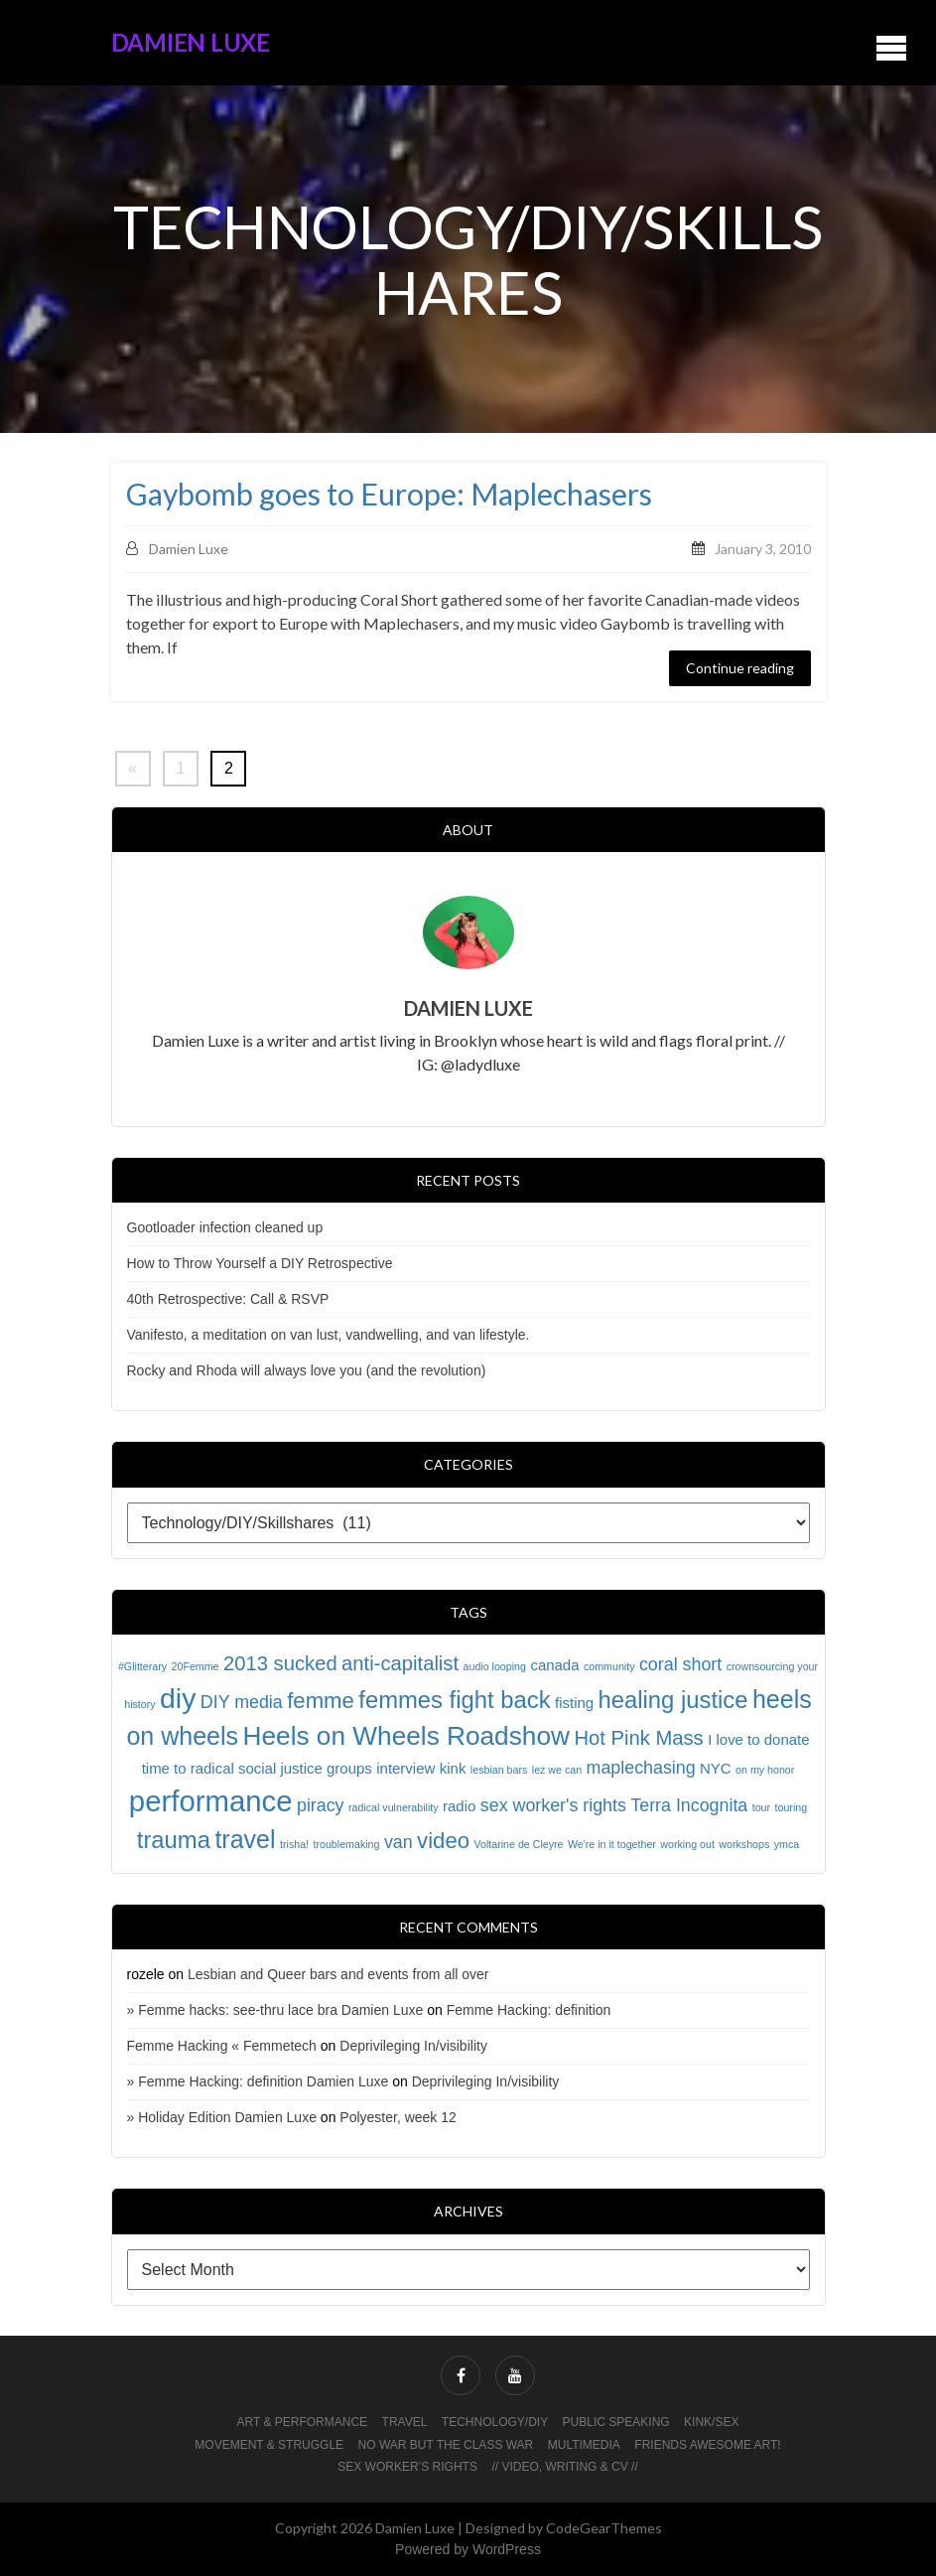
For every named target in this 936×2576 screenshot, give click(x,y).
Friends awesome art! (707, 2445)
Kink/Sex (711, 2422)
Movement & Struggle (269, 2445)
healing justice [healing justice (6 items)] (673, 1699)
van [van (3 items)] (398, 1842)
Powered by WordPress (468, 2549)
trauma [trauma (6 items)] (173, 1839)
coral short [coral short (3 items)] (680, 1664)
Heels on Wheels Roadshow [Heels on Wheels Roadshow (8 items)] (406, 1736)
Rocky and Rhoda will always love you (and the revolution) (306, 1370)
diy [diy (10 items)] (178, 1698)
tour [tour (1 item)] (761, 1807)
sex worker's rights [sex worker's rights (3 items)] (553, 1805)
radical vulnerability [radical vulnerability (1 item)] (393, 1807)
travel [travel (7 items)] (244, 1839)
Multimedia (584, 2445)
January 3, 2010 (763, 548)
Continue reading (740, 667)
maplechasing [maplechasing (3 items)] (641, 1768)
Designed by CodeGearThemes (564, 2527)
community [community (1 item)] (609, 1666)
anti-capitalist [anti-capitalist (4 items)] (400, 1663)
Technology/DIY (495, 2422)
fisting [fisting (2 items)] (574, 1702)
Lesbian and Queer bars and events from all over (338, 1974)
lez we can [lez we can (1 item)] (557, 1770)
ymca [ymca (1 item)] (786, 1844)
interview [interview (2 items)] (405, 1768)
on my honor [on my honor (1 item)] (764, 1770)
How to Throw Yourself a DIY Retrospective (260, 1263)
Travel (405, 2422)
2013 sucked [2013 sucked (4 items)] (280, 1663)
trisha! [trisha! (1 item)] (294, 1844)
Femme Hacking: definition (529, 2010)
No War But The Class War (446, 2445)
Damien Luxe (190, 42)
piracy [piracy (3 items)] (320, 1805)
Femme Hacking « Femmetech (222, 2046)
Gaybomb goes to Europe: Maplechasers (389, 494)
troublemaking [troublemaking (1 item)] (347, 1844)
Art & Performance (302, 2422)
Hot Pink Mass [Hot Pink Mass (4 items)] (638, 1738)
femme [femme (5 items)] (320, 1700)
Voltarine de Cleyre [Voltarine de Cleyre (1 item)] (518, 1844)
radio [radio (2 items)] (459, 1805)
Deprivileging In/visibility (413, 2046)
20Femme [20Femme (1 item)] (195, 1666)
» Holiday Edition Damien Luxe (222, 2117)
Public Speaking (616, 2422)
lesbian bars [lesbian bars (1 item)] (498, 1770)
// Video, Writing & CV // (564, 2467)
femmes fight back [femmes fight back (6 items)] (454, 1699)
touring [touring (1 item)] (791, 1807)
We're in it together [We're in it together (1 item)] (612, 1844)
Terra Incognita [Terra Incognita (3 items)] (688, 1805)
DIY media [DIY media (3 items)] (242, 1702)
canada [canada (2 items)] (554, 1664)
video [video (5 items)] (443, 1840)
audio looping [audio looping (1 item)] (495, 1666)
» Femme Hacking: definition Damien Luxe (258, 2081)
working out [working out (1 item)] (687, 1844)
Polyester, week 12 (398, 2117)
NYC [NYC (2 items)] (716, 1768)
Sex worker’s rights (407, 2467)
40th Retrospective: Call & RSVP (228, 1299)
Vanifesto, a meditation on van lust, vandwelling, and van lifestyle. (328, 1335)
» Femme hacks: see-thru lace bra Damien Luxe (275, 2010)
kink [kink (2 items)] (453, 1768)
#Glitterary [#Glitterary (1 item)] (142, 1666)
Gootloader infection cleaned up (225, 1227)
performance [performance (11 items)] (211, 1801)
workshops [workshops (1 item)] (744, 1844)
